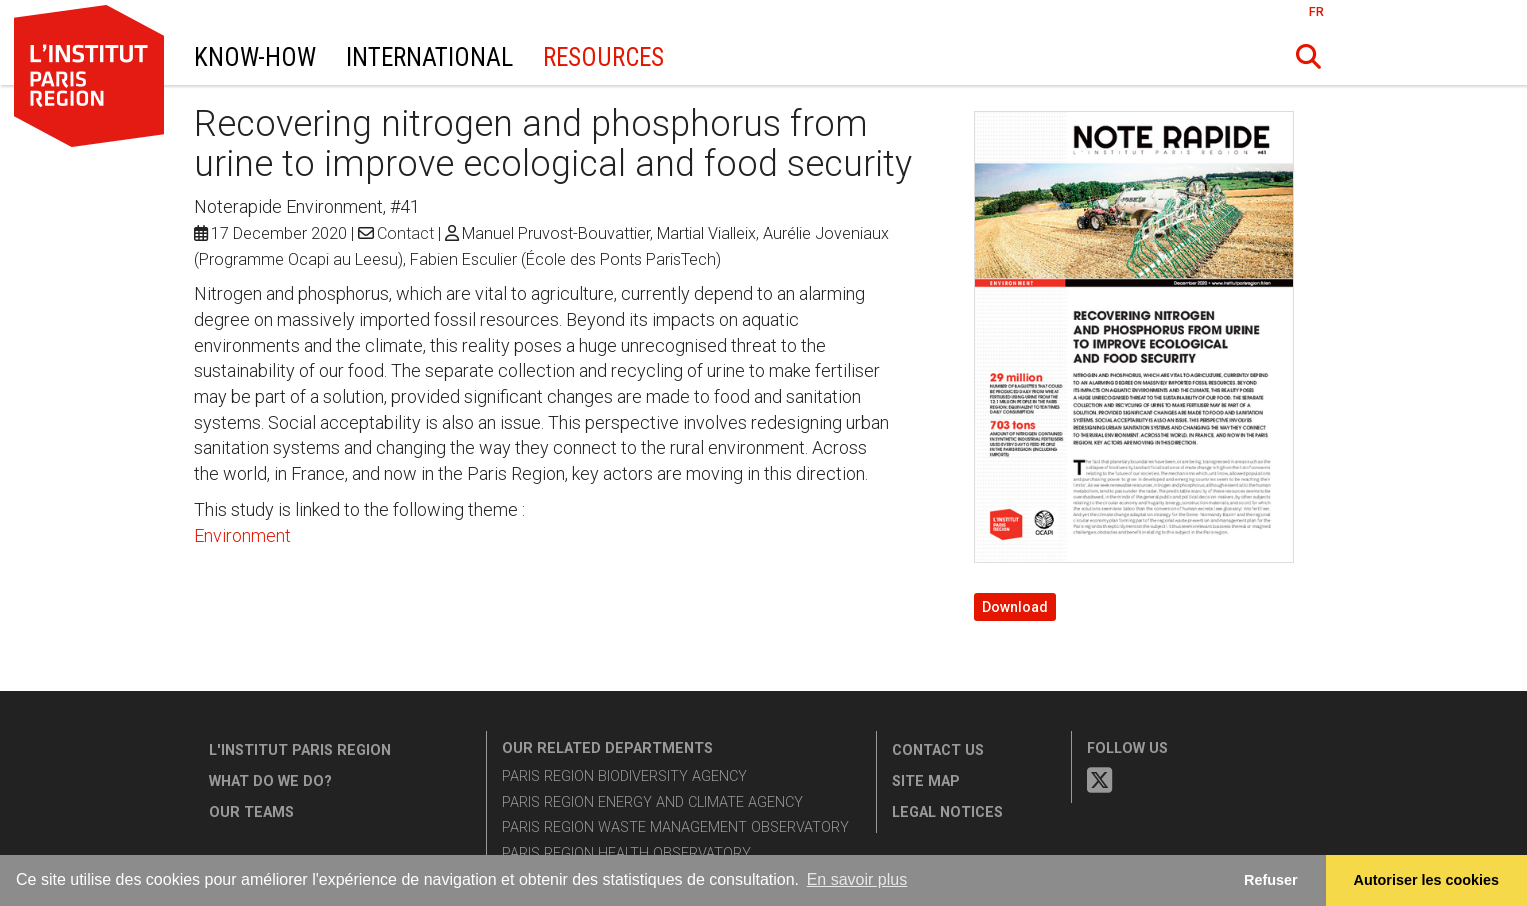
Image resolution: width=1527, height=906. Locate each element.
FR (1316, 11)
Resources (603, 57)
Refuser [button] (1271, 880)
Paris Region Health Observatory (626, 853)
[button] (1308, 57)
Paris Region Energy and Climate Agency (652, 802)
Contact (405, 233)
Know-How (255, 57)
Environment (242, 535)
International (429, 57)
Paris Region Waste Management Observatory (675, 827)
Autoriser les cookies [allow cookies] (1427, 880)
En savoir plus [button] (857, 879)
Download (1015, 607)
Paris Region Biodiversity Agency (624, 776)
